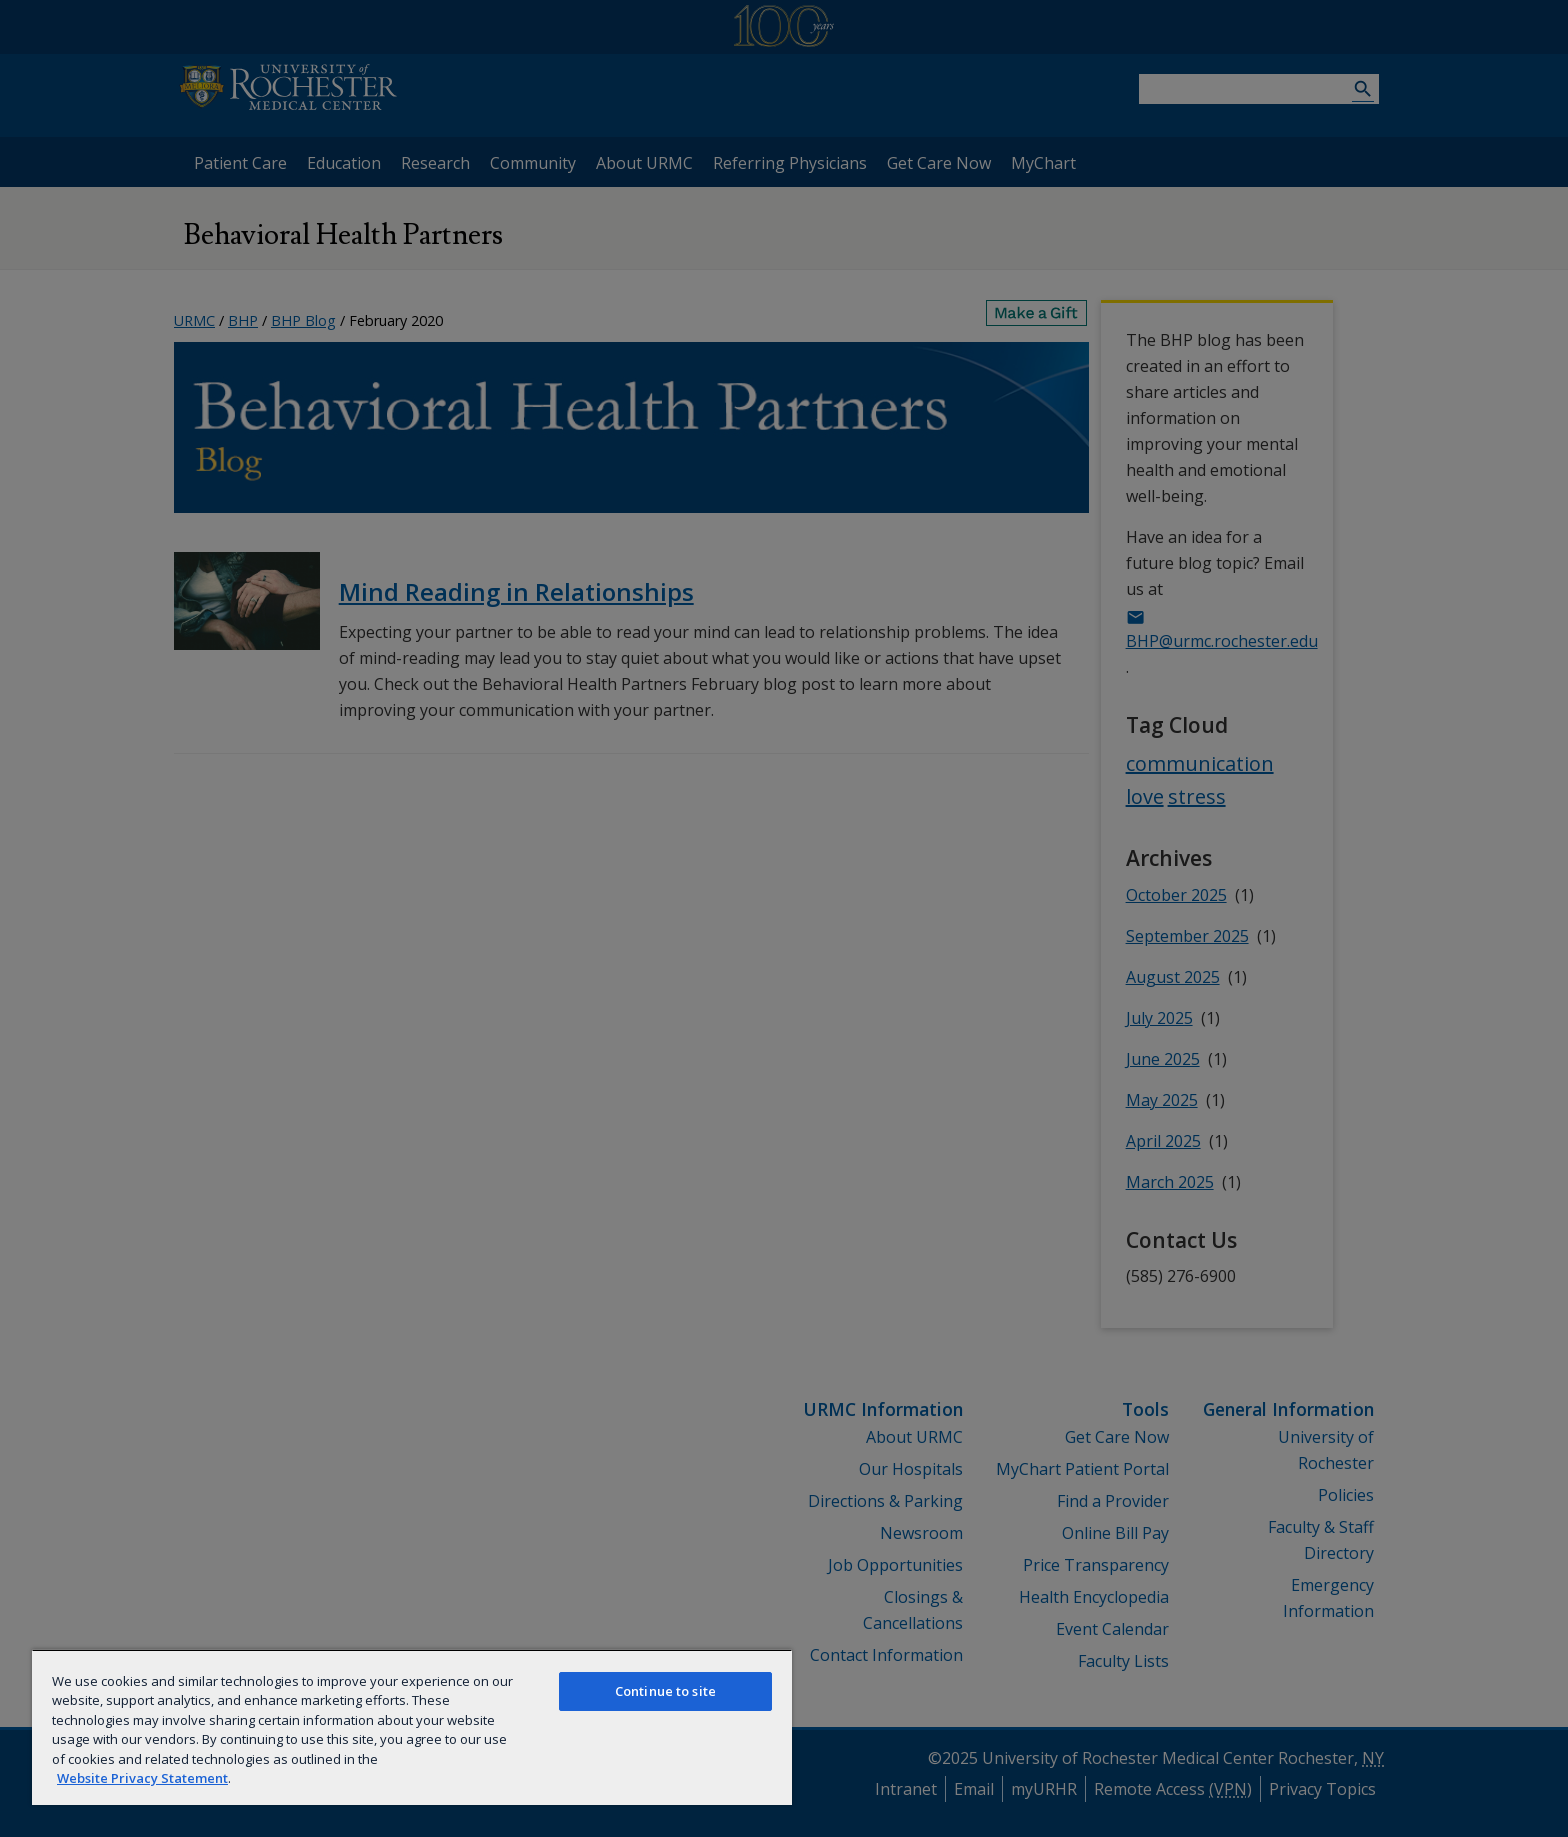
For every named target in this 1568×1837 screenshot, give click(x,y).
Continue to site (665, 1691)
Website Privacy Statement (142, 1778)
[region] (412, 1727)
